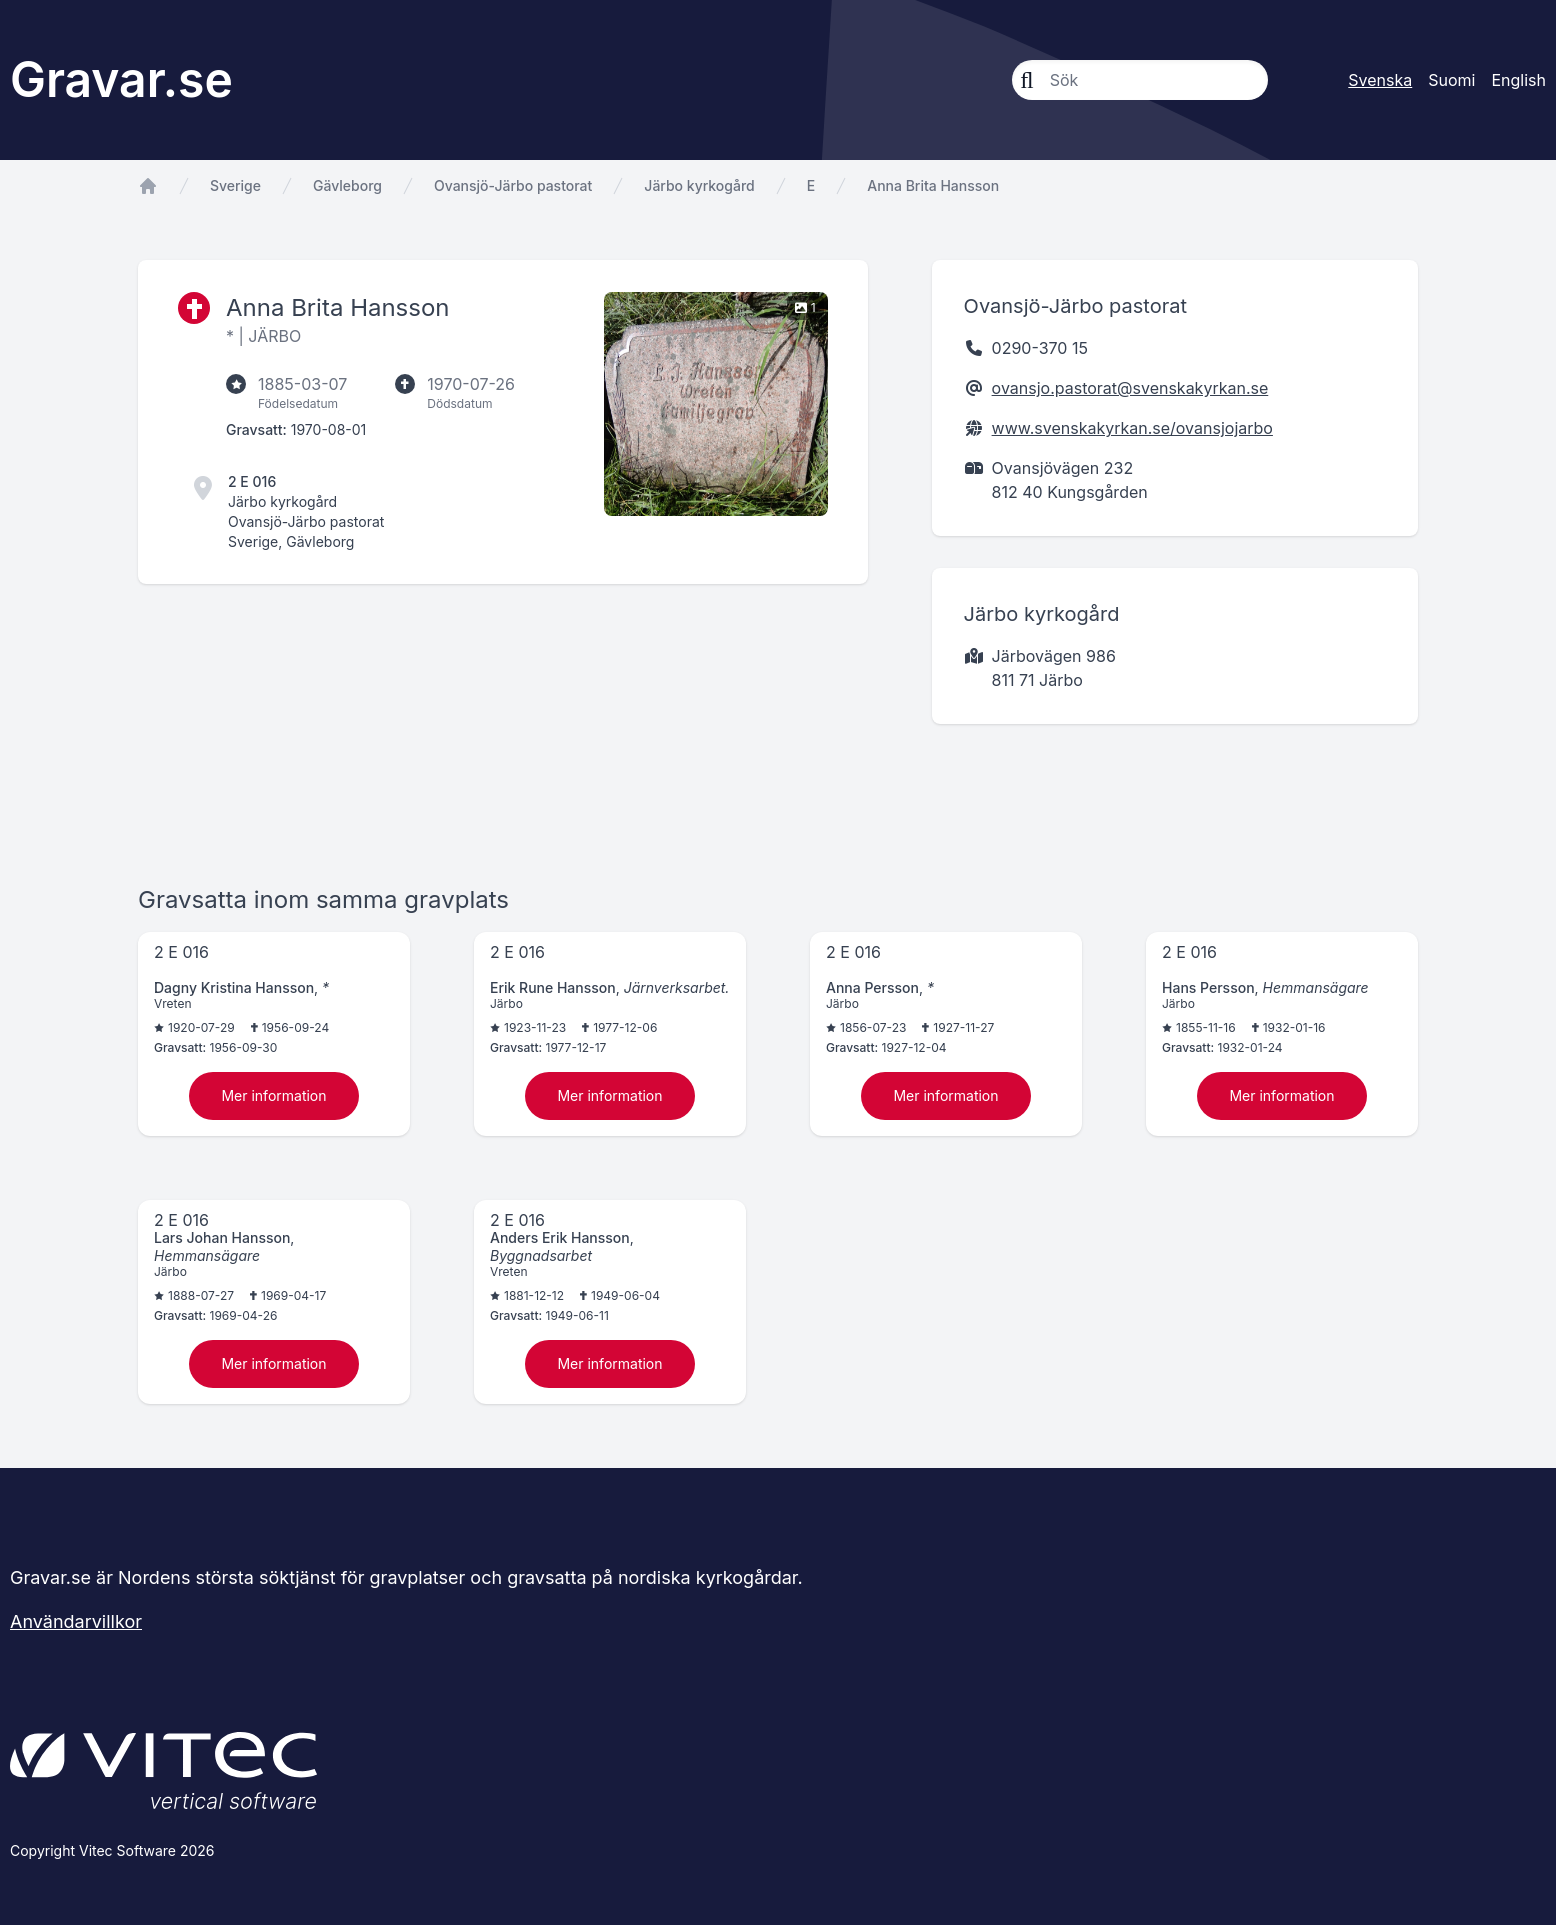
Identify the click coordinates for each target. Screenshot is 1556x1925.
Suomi (1451, 80)
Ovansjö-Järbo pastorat (513, 185)
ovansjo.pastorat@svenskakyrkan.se (1130, 388)
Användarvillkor (76, 1621)
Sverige (235, 185)
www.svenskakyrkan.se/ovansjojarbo (1132, 428)
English (1518, 80)
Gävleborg (347, 185)
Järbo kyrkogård (699, 185)
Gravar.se (121, 79)
